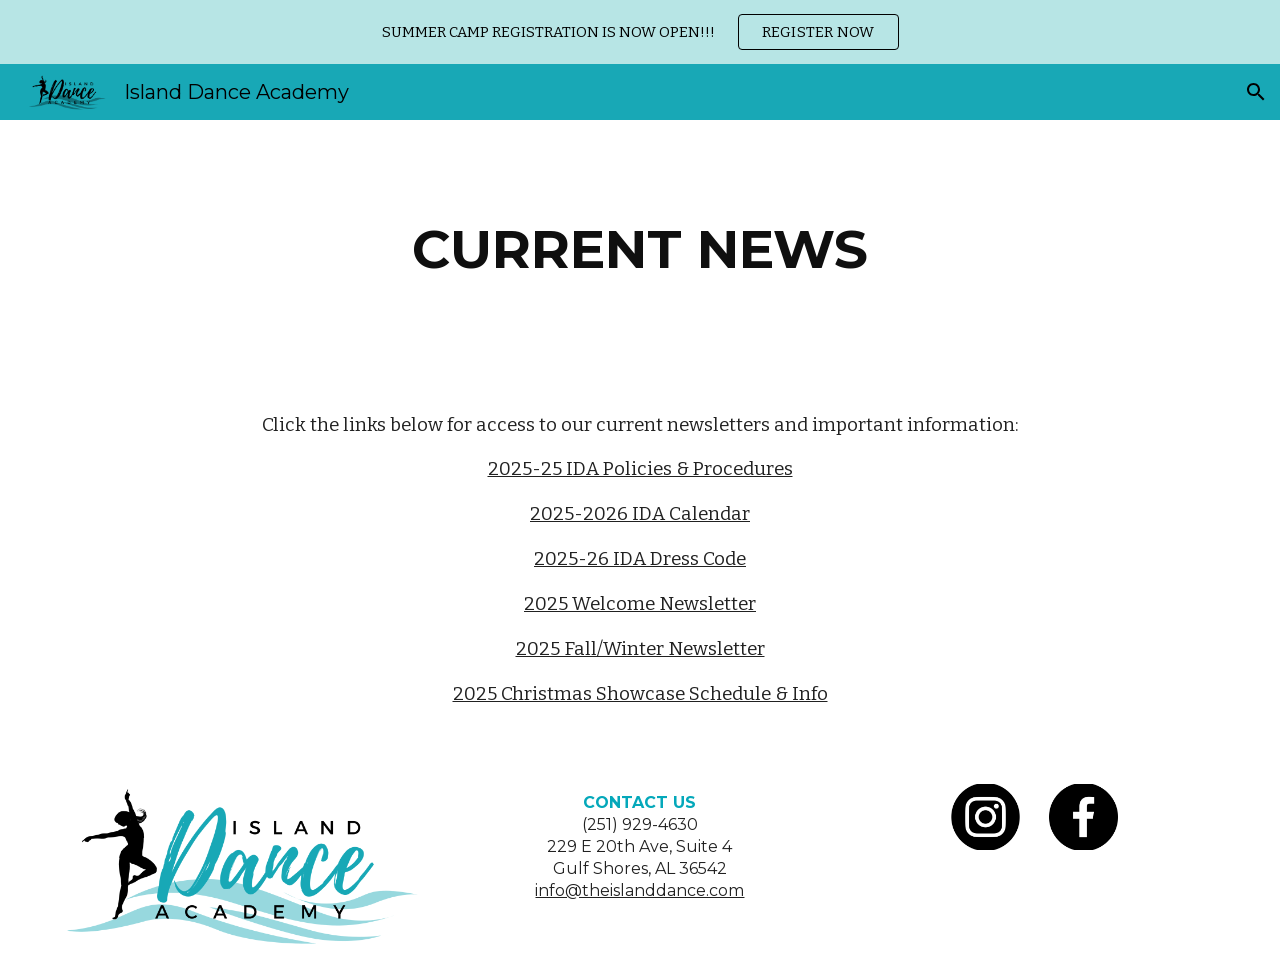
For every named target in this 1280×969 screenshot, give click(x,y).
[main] (640, 249)
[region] (640, 32)
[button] (1256, 92)
